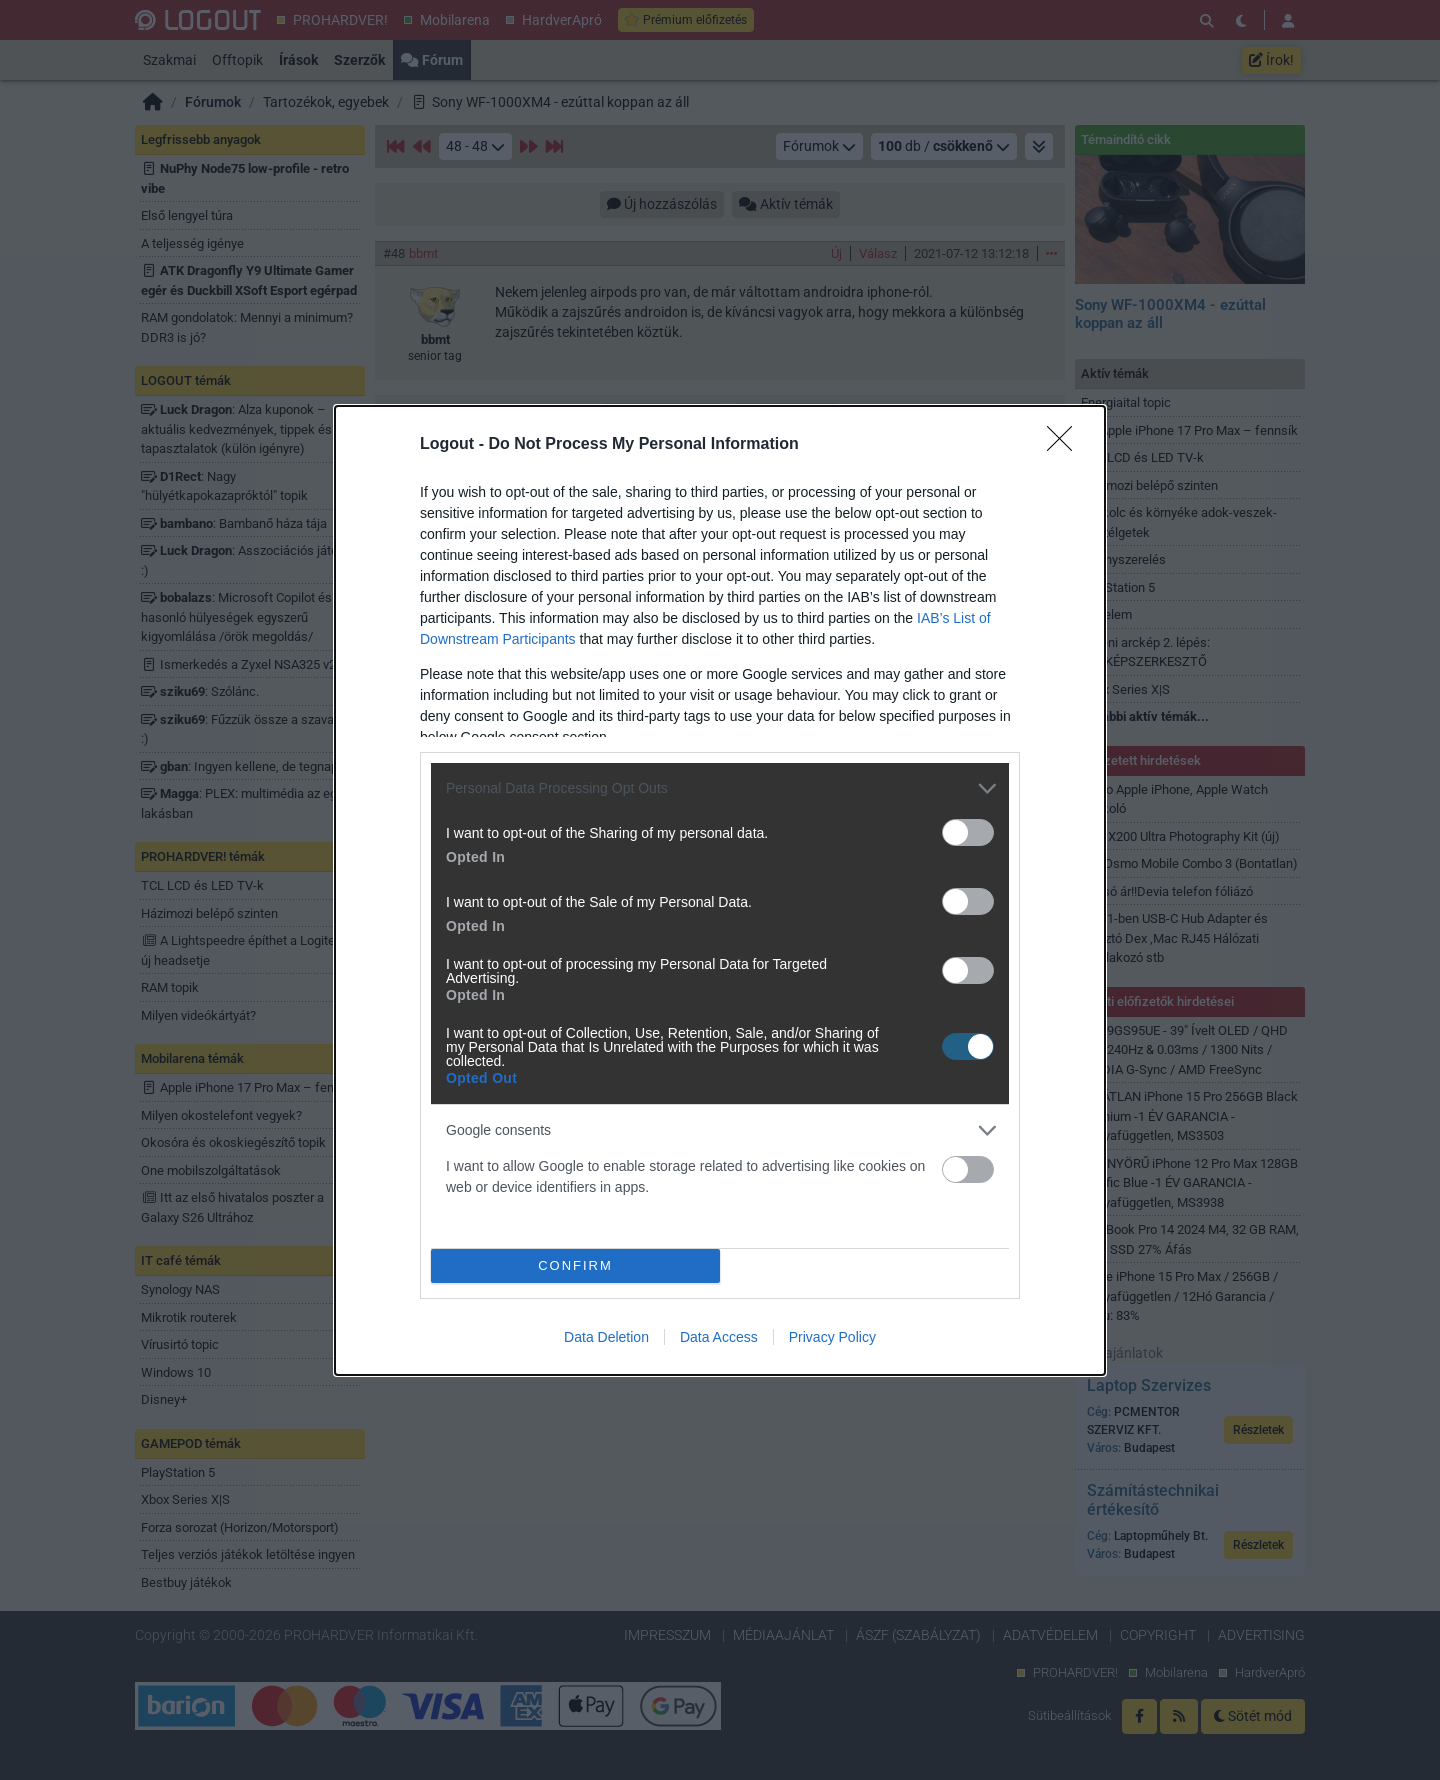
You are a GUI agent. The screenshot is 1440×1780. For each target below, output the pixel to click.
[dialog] (720, 890)
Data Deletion (606, 1337)
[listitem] (720, 788)
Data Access (719, 1337)
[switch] (968, 832)
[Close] (1066, 445)
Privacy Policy (832, 1337)
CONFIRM (575, 1264)
